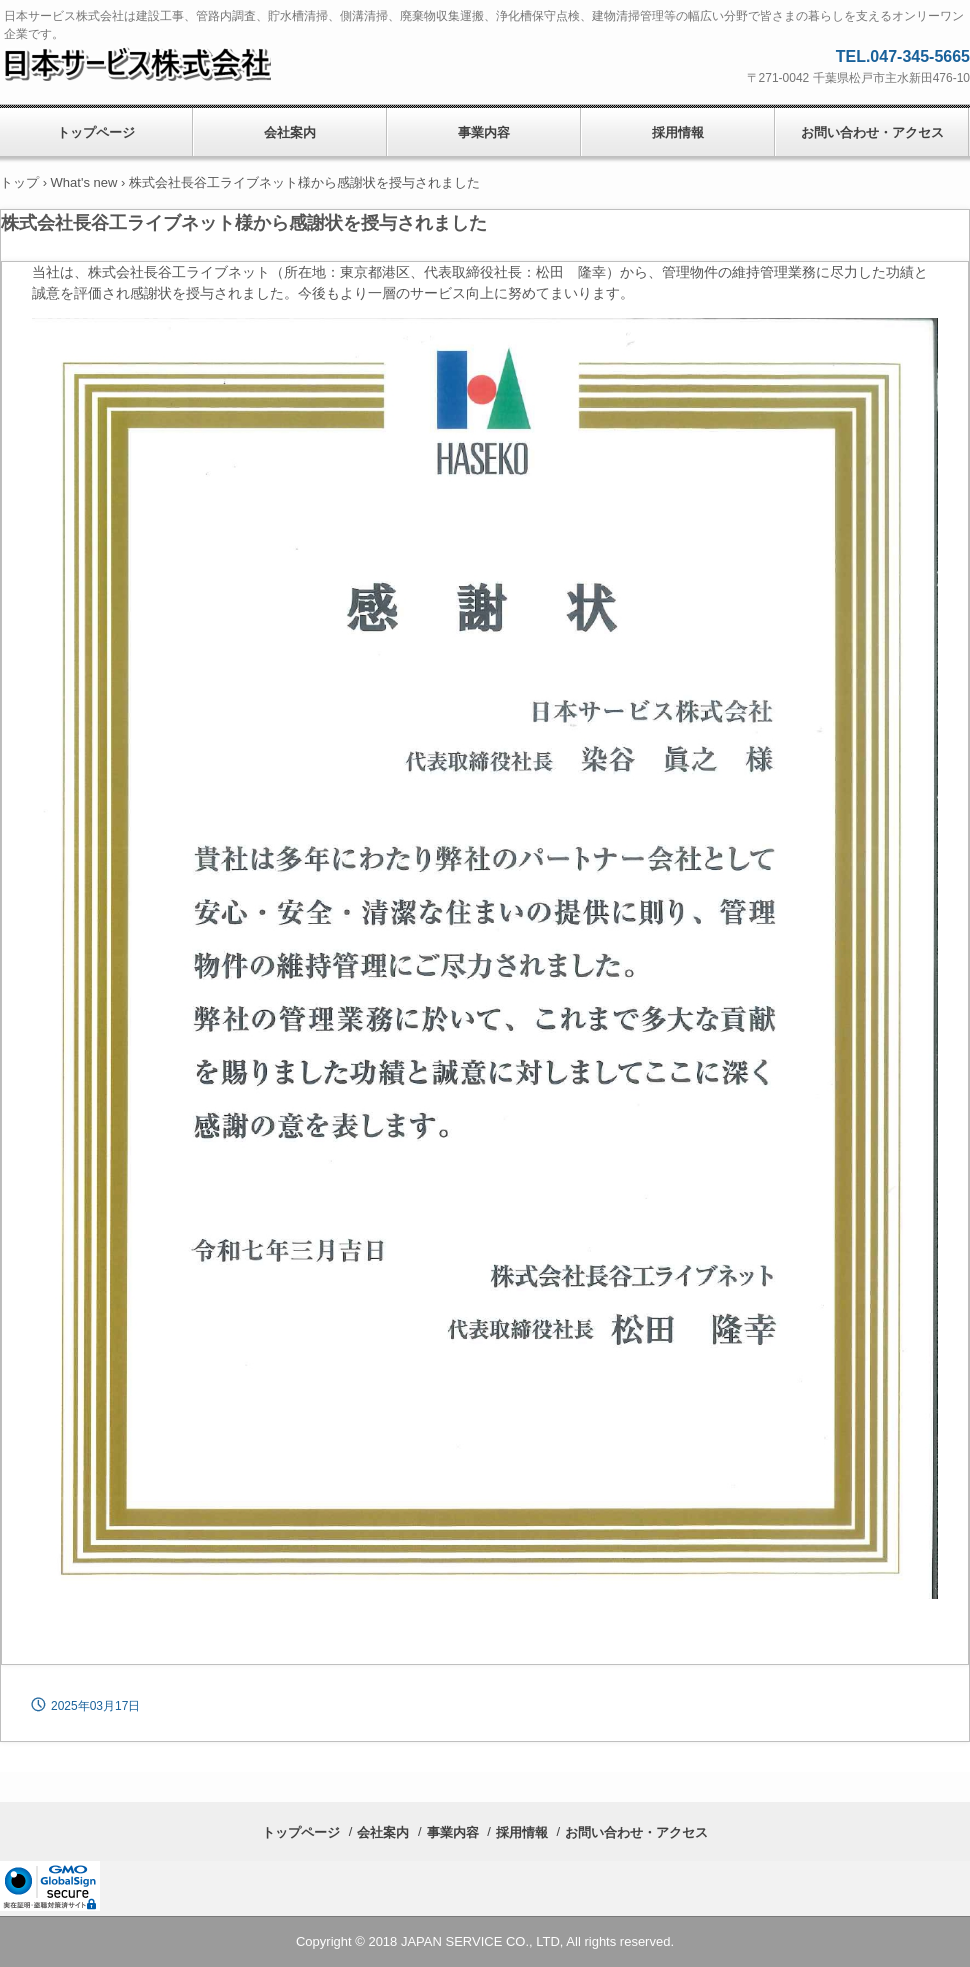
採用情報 (678, 132)
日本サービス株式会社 (153, 63)
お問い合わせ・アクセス (872, 132)
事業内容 (484, 132)
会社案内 (290, 132)
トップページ (301, 1832)
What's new (84, 182)
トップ (19, 182)
